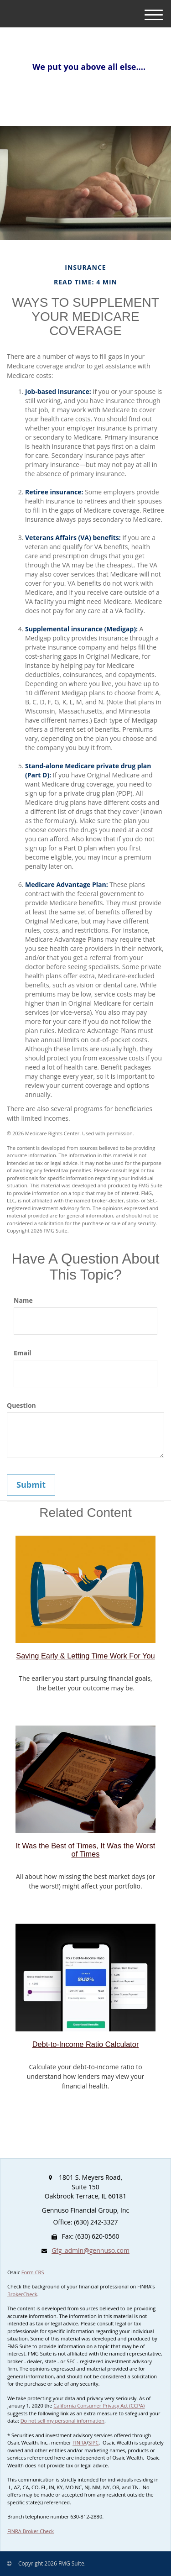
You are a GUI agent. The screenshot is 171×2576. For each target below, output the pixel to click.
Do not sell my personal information (62, 2420)
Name (23, 1300)
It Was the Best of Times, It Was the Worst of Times (85, 1849)
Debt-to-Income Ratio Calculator (85, 2044)
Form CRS (32, 2272)
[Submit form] (31, 1485)
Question (21, 1405)
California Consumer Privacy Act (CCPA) (99, 2405)
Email (22, 1352)
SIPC (93, 2442)
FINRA (80, 2442)
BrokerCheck (22, 2294)
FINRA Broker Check (30, 2531)
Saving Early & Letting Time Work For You (85, 1656)
